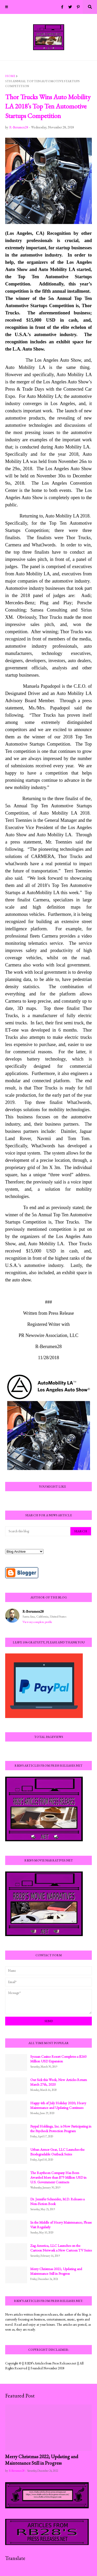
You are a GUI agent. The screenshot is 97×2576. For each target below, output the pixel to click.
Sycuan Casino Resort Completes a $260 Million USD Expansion (58, 2058)
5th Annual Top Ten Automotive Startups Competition (42, 83)
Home (10, 76)
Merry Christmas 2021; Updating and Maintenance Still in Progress (56, 2271)
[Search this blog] (38, 1531)
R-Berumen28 (33, 1611)
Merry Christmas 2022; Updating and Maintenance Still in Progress (41, 2459)
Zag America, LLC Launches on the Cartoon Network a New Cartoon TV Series (61, 2248)
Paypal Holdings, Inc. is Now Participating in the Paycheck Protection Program (60, 2128)
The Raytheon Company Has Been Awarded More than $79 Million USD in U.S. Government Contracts (58, 2177)
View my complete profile (37, 1622)
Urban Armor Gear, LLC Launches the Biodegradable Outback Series (57, 2151)
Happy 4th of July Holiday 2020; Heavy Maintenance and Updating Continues (58, 2105)
